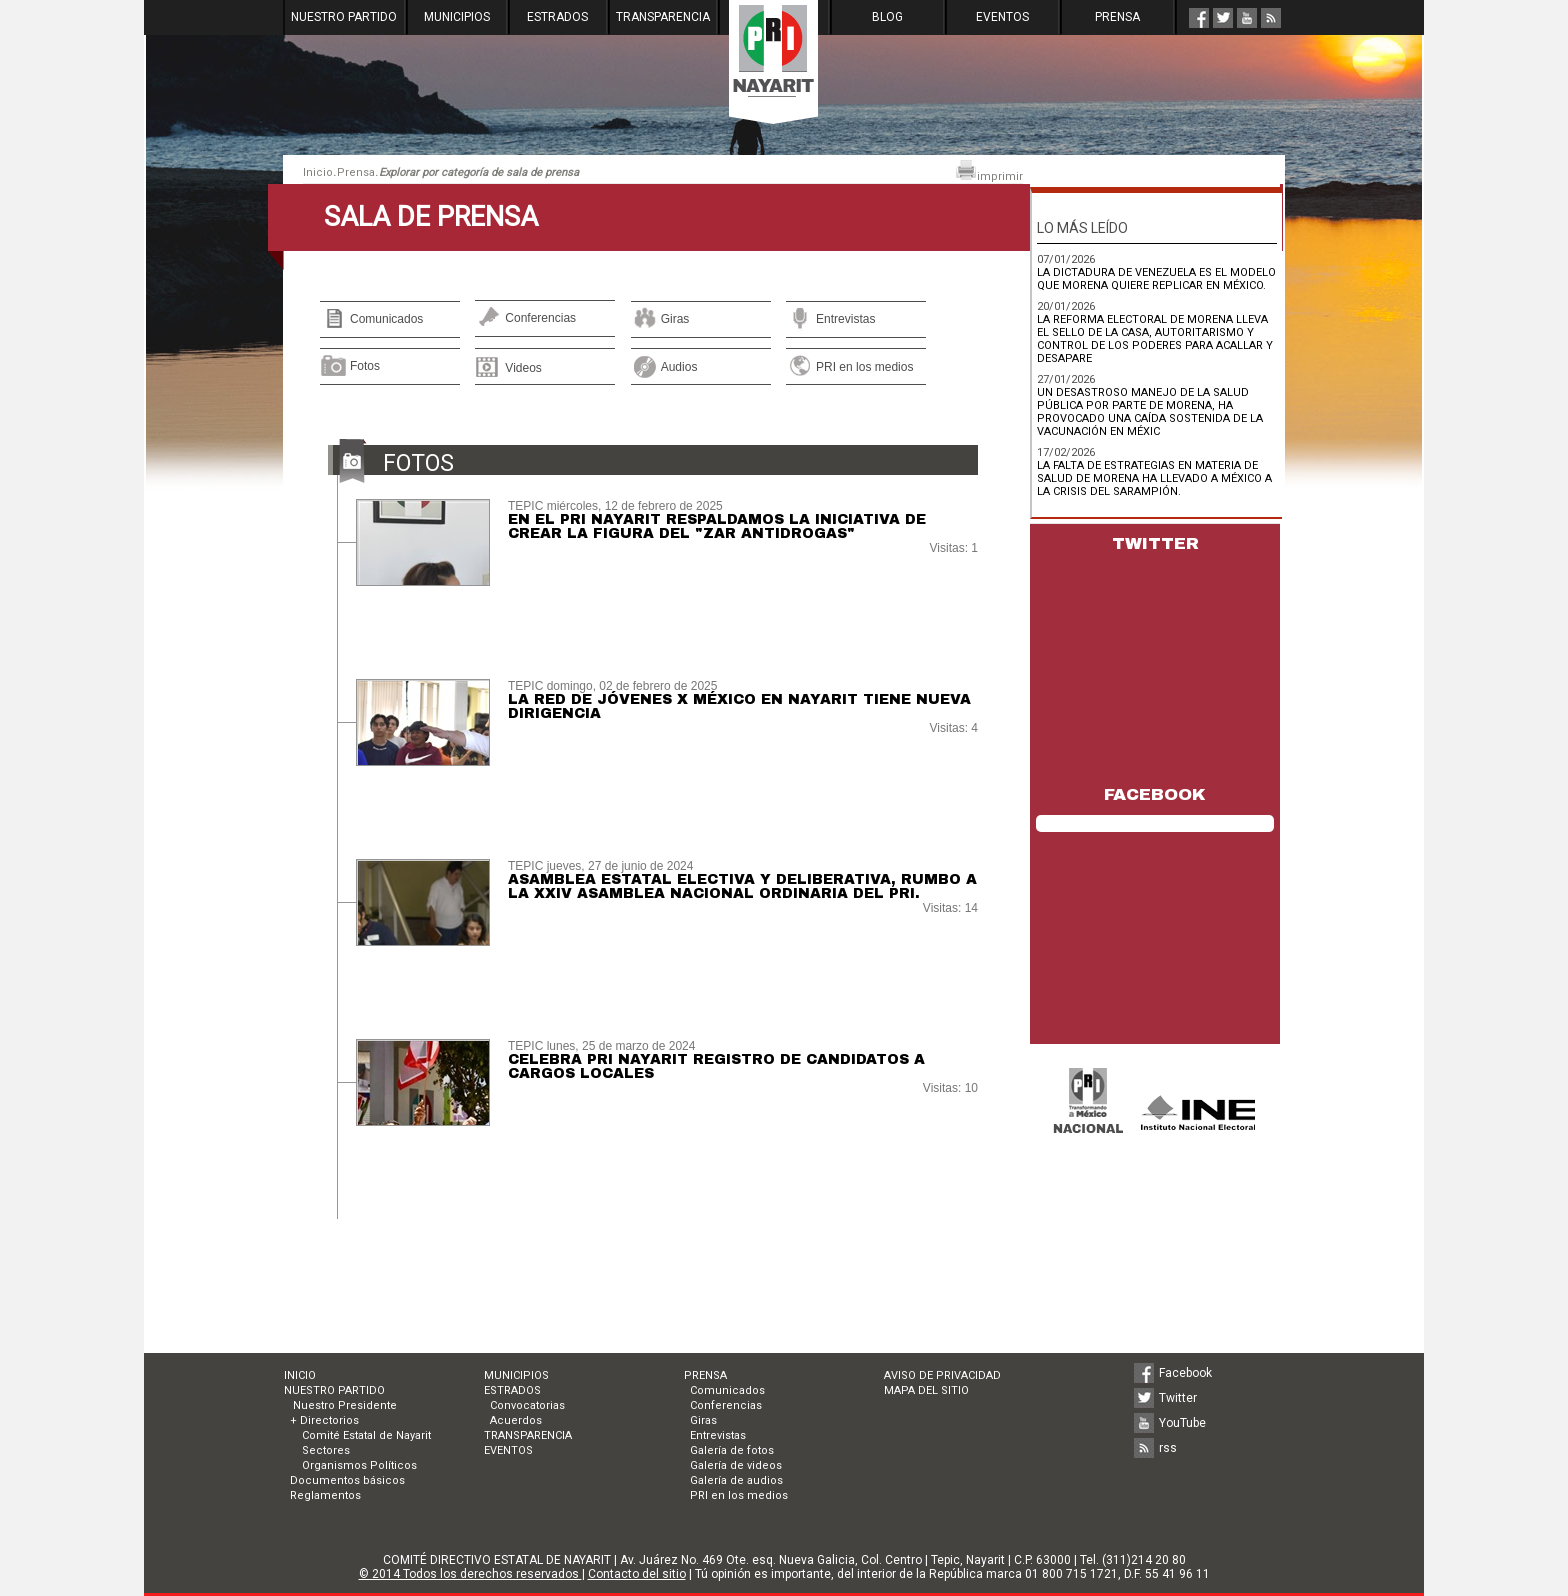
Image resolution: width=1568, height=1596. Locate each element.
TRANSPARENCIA (663, 17)
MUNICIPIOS (457, 17)
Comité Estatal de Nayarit (366, 1435)
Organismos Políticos (359, 1465)
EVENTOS (1002, 17)
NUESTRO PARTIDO (344, 17)
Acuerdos (516, 1420)
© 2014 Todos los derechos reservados (470, 1574)
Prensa (356, 172)
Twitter (1178, 1398)
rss (1168, 1448)
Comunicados (386, 319)
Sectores (326, 1450)
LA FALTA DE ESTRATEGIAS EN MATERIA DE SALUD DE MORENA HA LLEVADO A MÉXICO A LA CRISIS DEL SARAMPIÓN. (1154, 478)
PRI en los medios (864, 367)
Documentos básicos (347, 1480)
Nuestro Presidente (343, 1405)
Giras (675, 319)
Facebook (1185, 1373)
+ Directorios (324, 1420)
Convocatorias (527, 1405)
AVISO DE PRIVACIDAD (942, 1375)
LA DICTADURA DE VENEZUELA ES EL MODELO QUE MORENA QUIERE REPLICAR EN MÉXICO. (1156, 279)
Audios (679, 367)
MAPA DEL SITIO (926, 1390)
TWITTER (1155, 543)
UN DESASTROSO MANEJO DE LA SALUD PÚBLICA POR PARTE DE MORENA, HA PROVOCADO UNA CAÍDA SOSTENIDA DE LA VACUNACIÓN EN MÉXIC (1150, 412)
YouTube (1182, 1423)
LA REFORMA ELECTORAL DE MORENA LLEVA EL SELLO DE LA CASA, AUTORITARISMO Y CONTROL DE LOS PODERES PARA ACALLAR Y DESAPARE (1155, 339)
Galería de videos (736, 1465)
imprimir (989, 171)
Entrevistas (845, 319)
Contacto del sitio (637, 1574)
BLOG (887, 17)
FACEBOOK (1155, 794)
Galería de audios (736, 1480)
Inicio (318, 172)
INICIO (300, 1375)
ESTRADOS (557, 17)
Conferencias (540, 318)
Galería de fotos (732, 1450)
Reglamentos (325, 1495)
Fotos (365, 366)
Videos (523, 368)
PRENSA (1117, 17)
